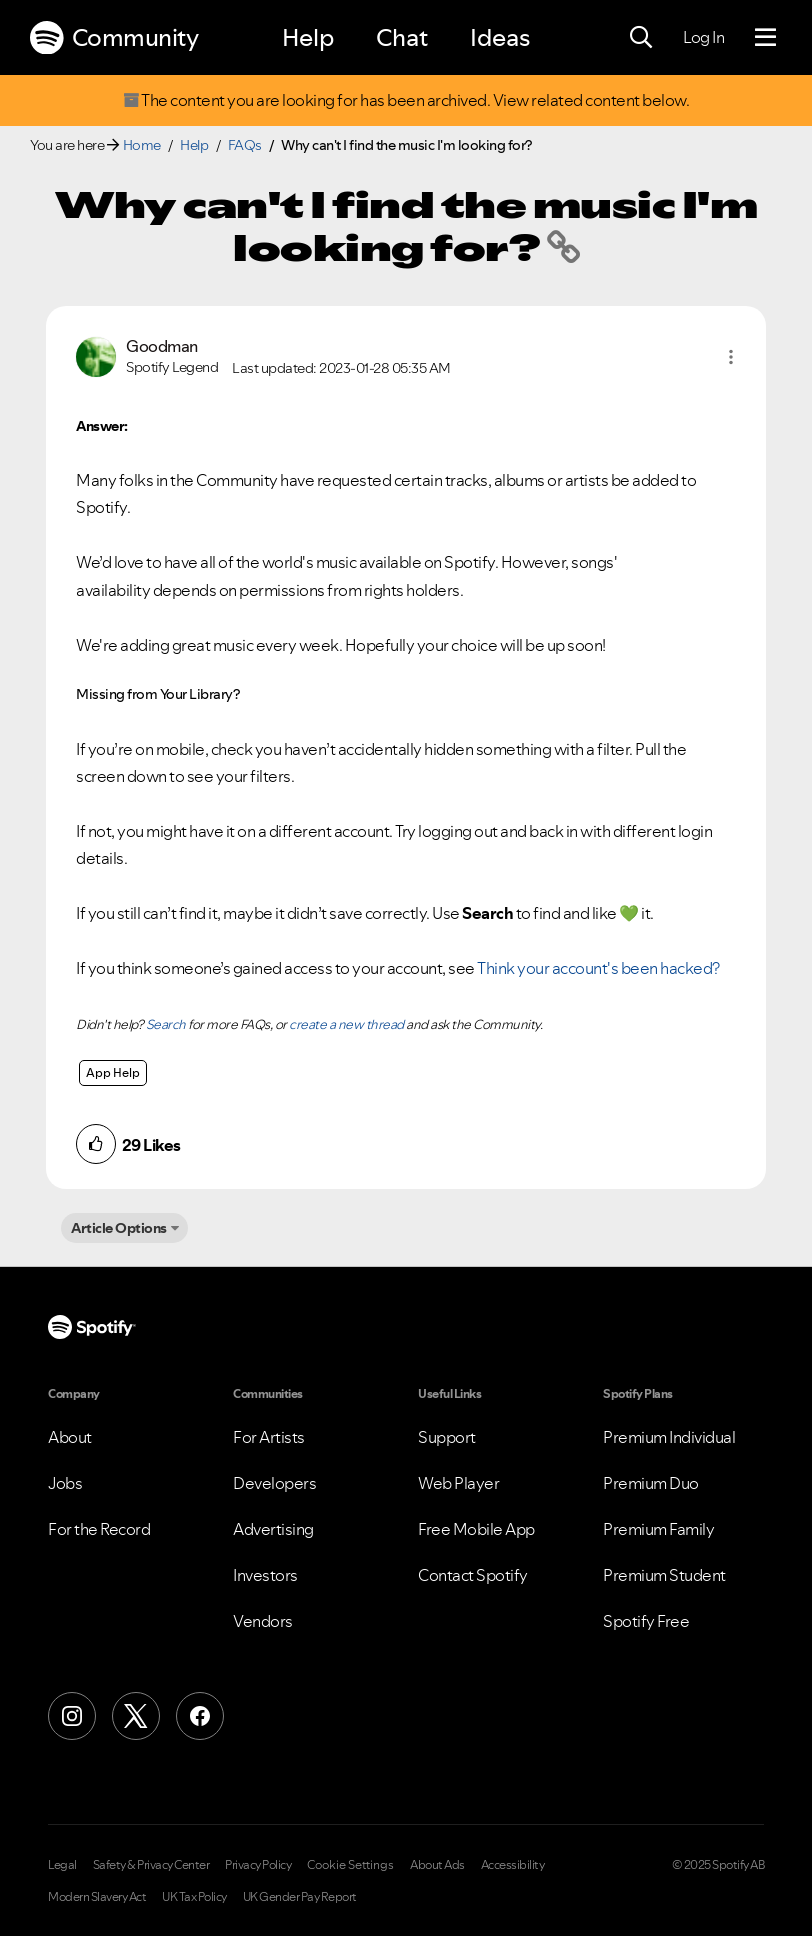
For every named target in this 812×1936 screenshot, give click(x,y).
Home (142, 145)
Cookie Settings (350, 1865)
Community (114, 38)
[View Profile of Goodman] (162, 346)
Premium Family (658, 1529)
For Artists (269, 1437)
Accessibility (513, 1865)
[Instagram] (72, 1716)
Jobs (65, 1483)
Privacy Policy (258, 1865)
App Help (113, 1072)
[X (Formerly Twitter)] (136, 1716)
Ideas (500, 37)
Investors (265, 1575)
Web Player (458, 1483)
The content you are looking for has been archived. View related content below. (406, 100)
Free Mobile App (476, 1529)
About (70, 1437)
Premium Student (664, 1575)
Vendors (263, 1621)
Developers (274, 1483)
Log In (703, 37)
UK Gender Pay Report (300, 1897)
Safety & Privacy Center (151, 1865)
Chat (402, 37)
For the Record (99, 1529)
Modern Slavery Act (97, 1897)
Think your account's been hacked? (598, 968)
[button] (731, 357)
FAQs (245, 145)
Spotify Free (646, 1621)
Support (447, 1437)
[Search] (641, 38)
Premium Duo (651, 1483)
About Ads (437, 1865)
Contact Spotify (473, 1575)
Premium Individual (669, 1437)
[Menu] (765, 38)
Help (308, 37)
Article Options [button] (119, 1228)
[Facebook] (200, 1716)
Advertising (273, 1529)
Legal (62, 1865)
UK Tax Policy (194, 1897)
